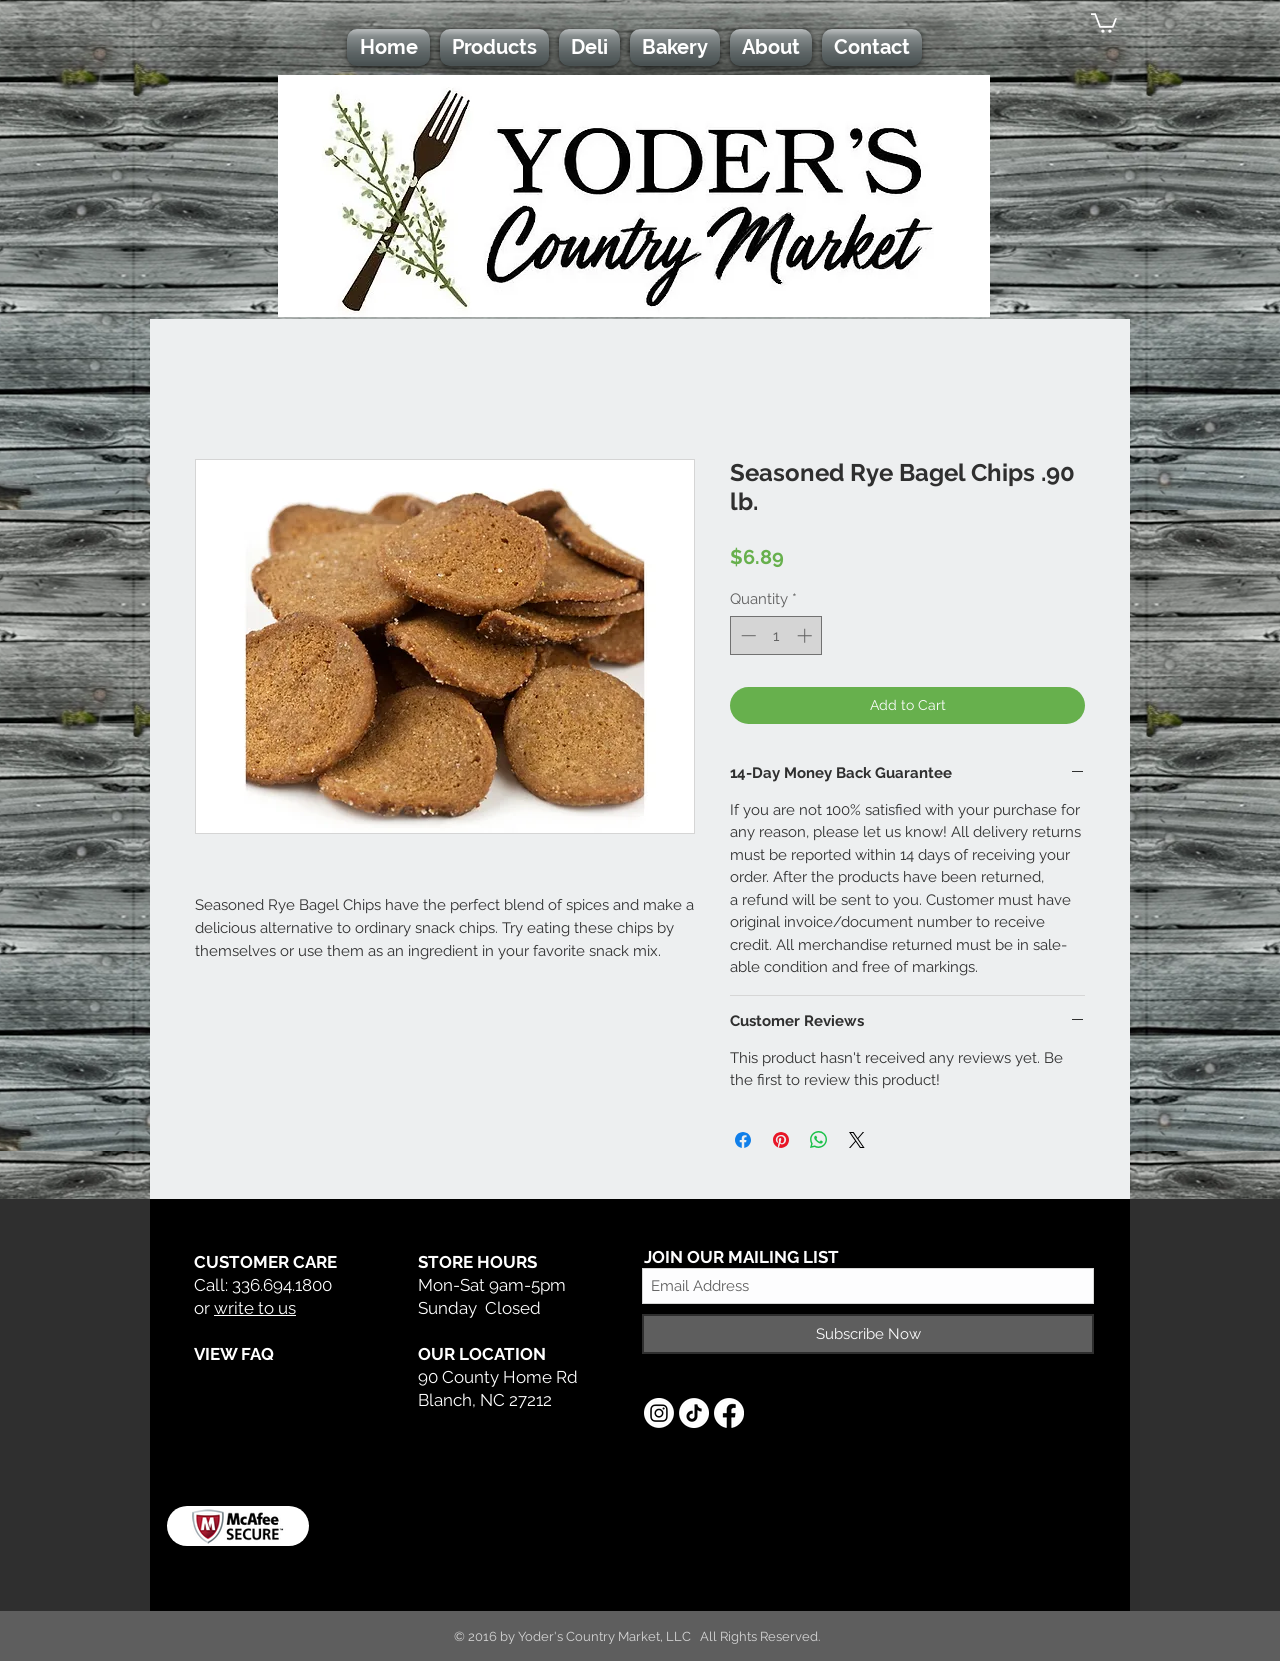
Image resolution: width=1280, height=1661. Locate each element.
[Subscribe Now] (868, 1334)
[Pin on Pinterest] (781, 1140)
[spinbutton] (776, 635)
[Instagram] (659, 1413)
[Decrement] (746, 635)
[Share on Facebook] (743, 1140)
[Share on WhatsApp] (819, 1140)
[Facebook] (729, 1413)
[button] (1104, 22)
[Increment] (806, 635)
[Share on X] (857, 1140)
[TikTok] (694, 1413)
